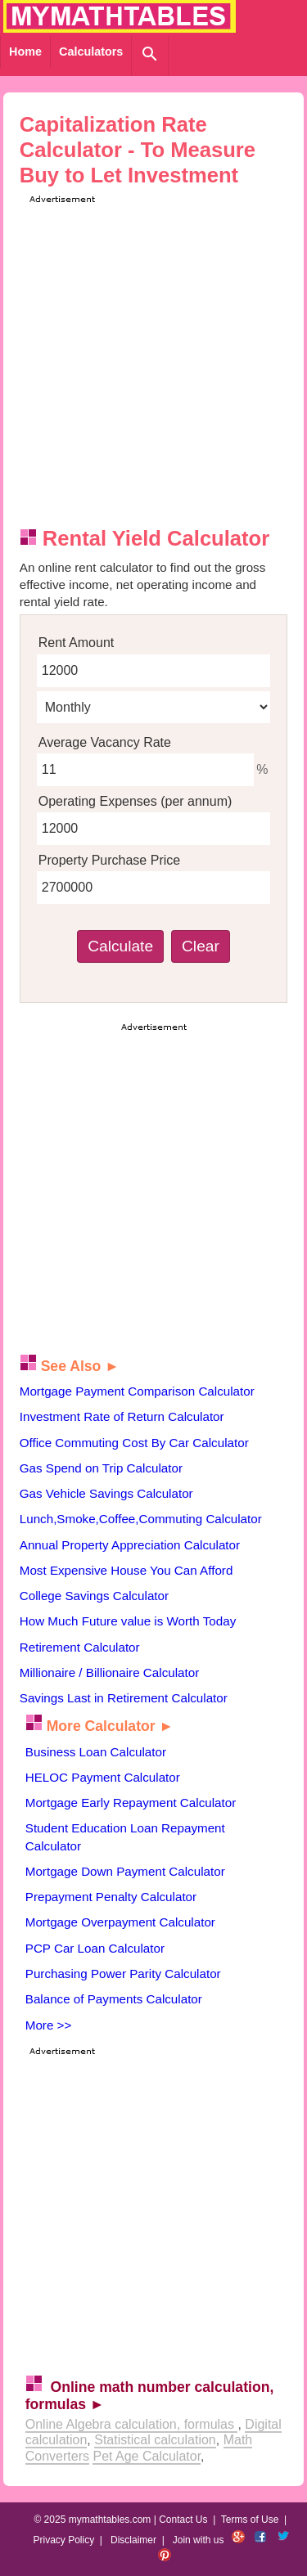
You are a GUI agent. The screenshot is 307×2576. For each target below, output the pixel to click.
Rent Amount (76, 643)
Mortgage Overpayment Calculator (120, 1922)
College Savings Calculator (94, 1596)
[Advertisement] (153, 360)
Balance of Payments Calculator (113, 1999)
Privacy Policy (63, 2540)
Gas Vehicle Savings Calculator (106, 1493)
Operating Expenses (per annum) (135, 801)
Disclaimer (133, 2540)
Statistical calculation (155, 2440)
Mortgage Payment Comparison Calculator (137, 1391)
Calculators (91, 51)
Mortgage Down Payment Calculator (125, 1871)
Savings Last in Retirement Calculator (124, 1698)
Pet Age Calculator (147, 2456)
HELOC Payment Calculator (102, 1777)
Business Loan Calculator (95, 1752)
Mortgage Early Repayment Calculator (130, 1802)
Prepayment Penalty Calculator (110, 1897)
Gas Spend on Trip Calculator (101, 1468)
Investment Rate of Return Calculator (122, 1416)
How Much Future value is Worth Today (128, 1621)
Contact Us (183, 2519)
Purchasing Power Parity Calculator (123, 1973)
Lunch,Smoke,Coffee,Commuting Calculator (141, 1519)
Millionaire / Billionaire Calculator (109, 1672)
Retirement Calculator (80, 1647)
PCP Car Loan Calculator (95, 1948)
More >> (48, 2025)
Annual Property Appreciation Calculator (130, 1545)
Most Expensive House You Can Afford (126, 1570)
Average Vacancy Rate (104, 742)
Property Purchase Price (109, 860)
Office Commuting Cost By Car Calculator (134, 1443)
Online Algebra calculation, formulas (131, 2424)
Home (25, 51)
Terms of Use (250, 2519)
